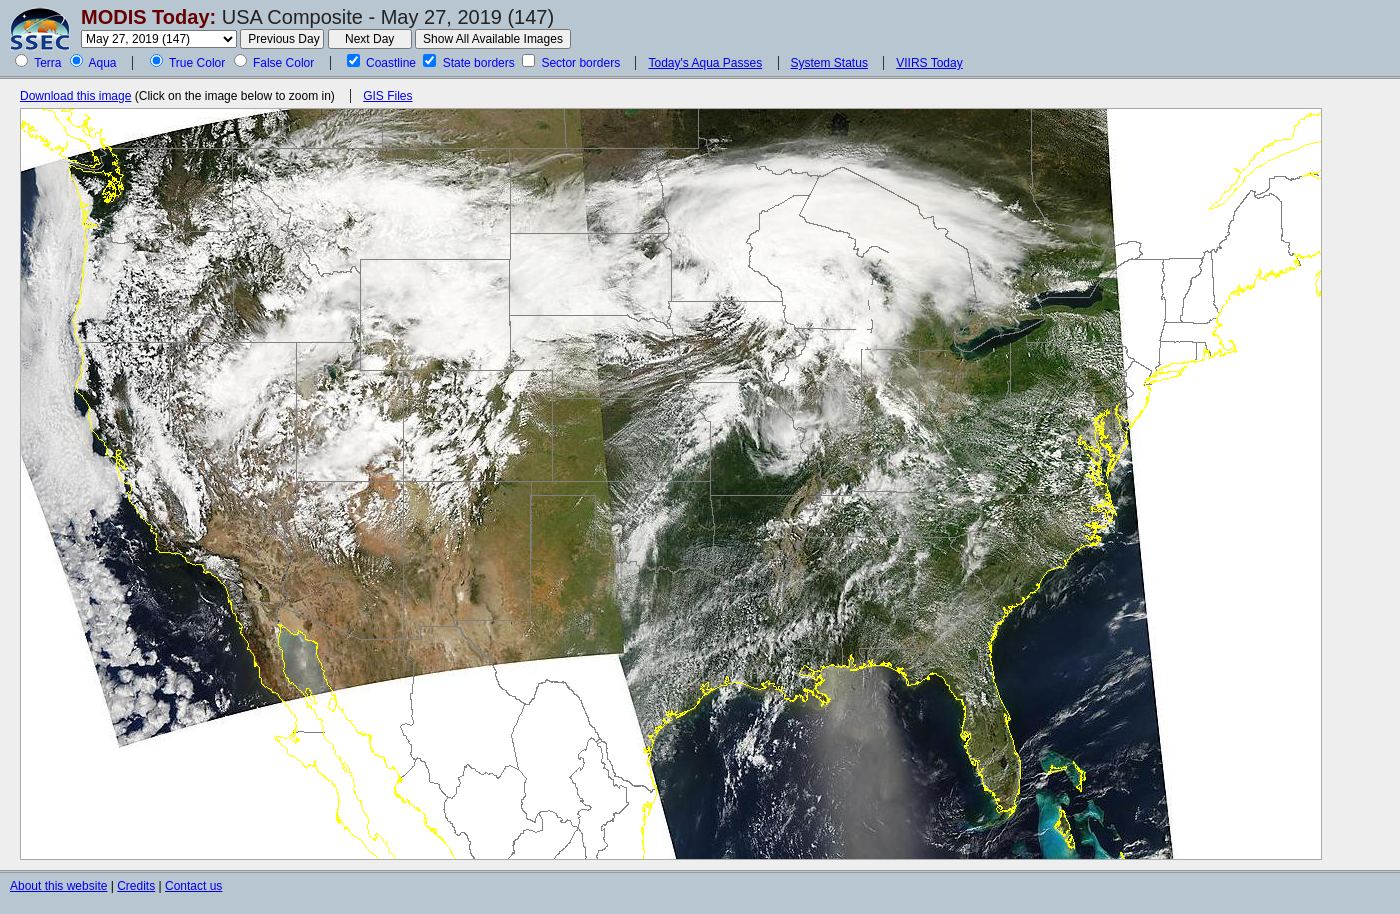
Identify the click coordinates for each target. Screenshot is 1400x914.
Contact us (193, 886)
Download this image (75, 96)
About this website (58, 886)
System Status (829, 63)
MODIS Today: (148, 17)
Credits (136, 886)
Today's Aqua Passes (705, 63)
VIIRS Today (929, 63)
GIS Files (387, 96)
